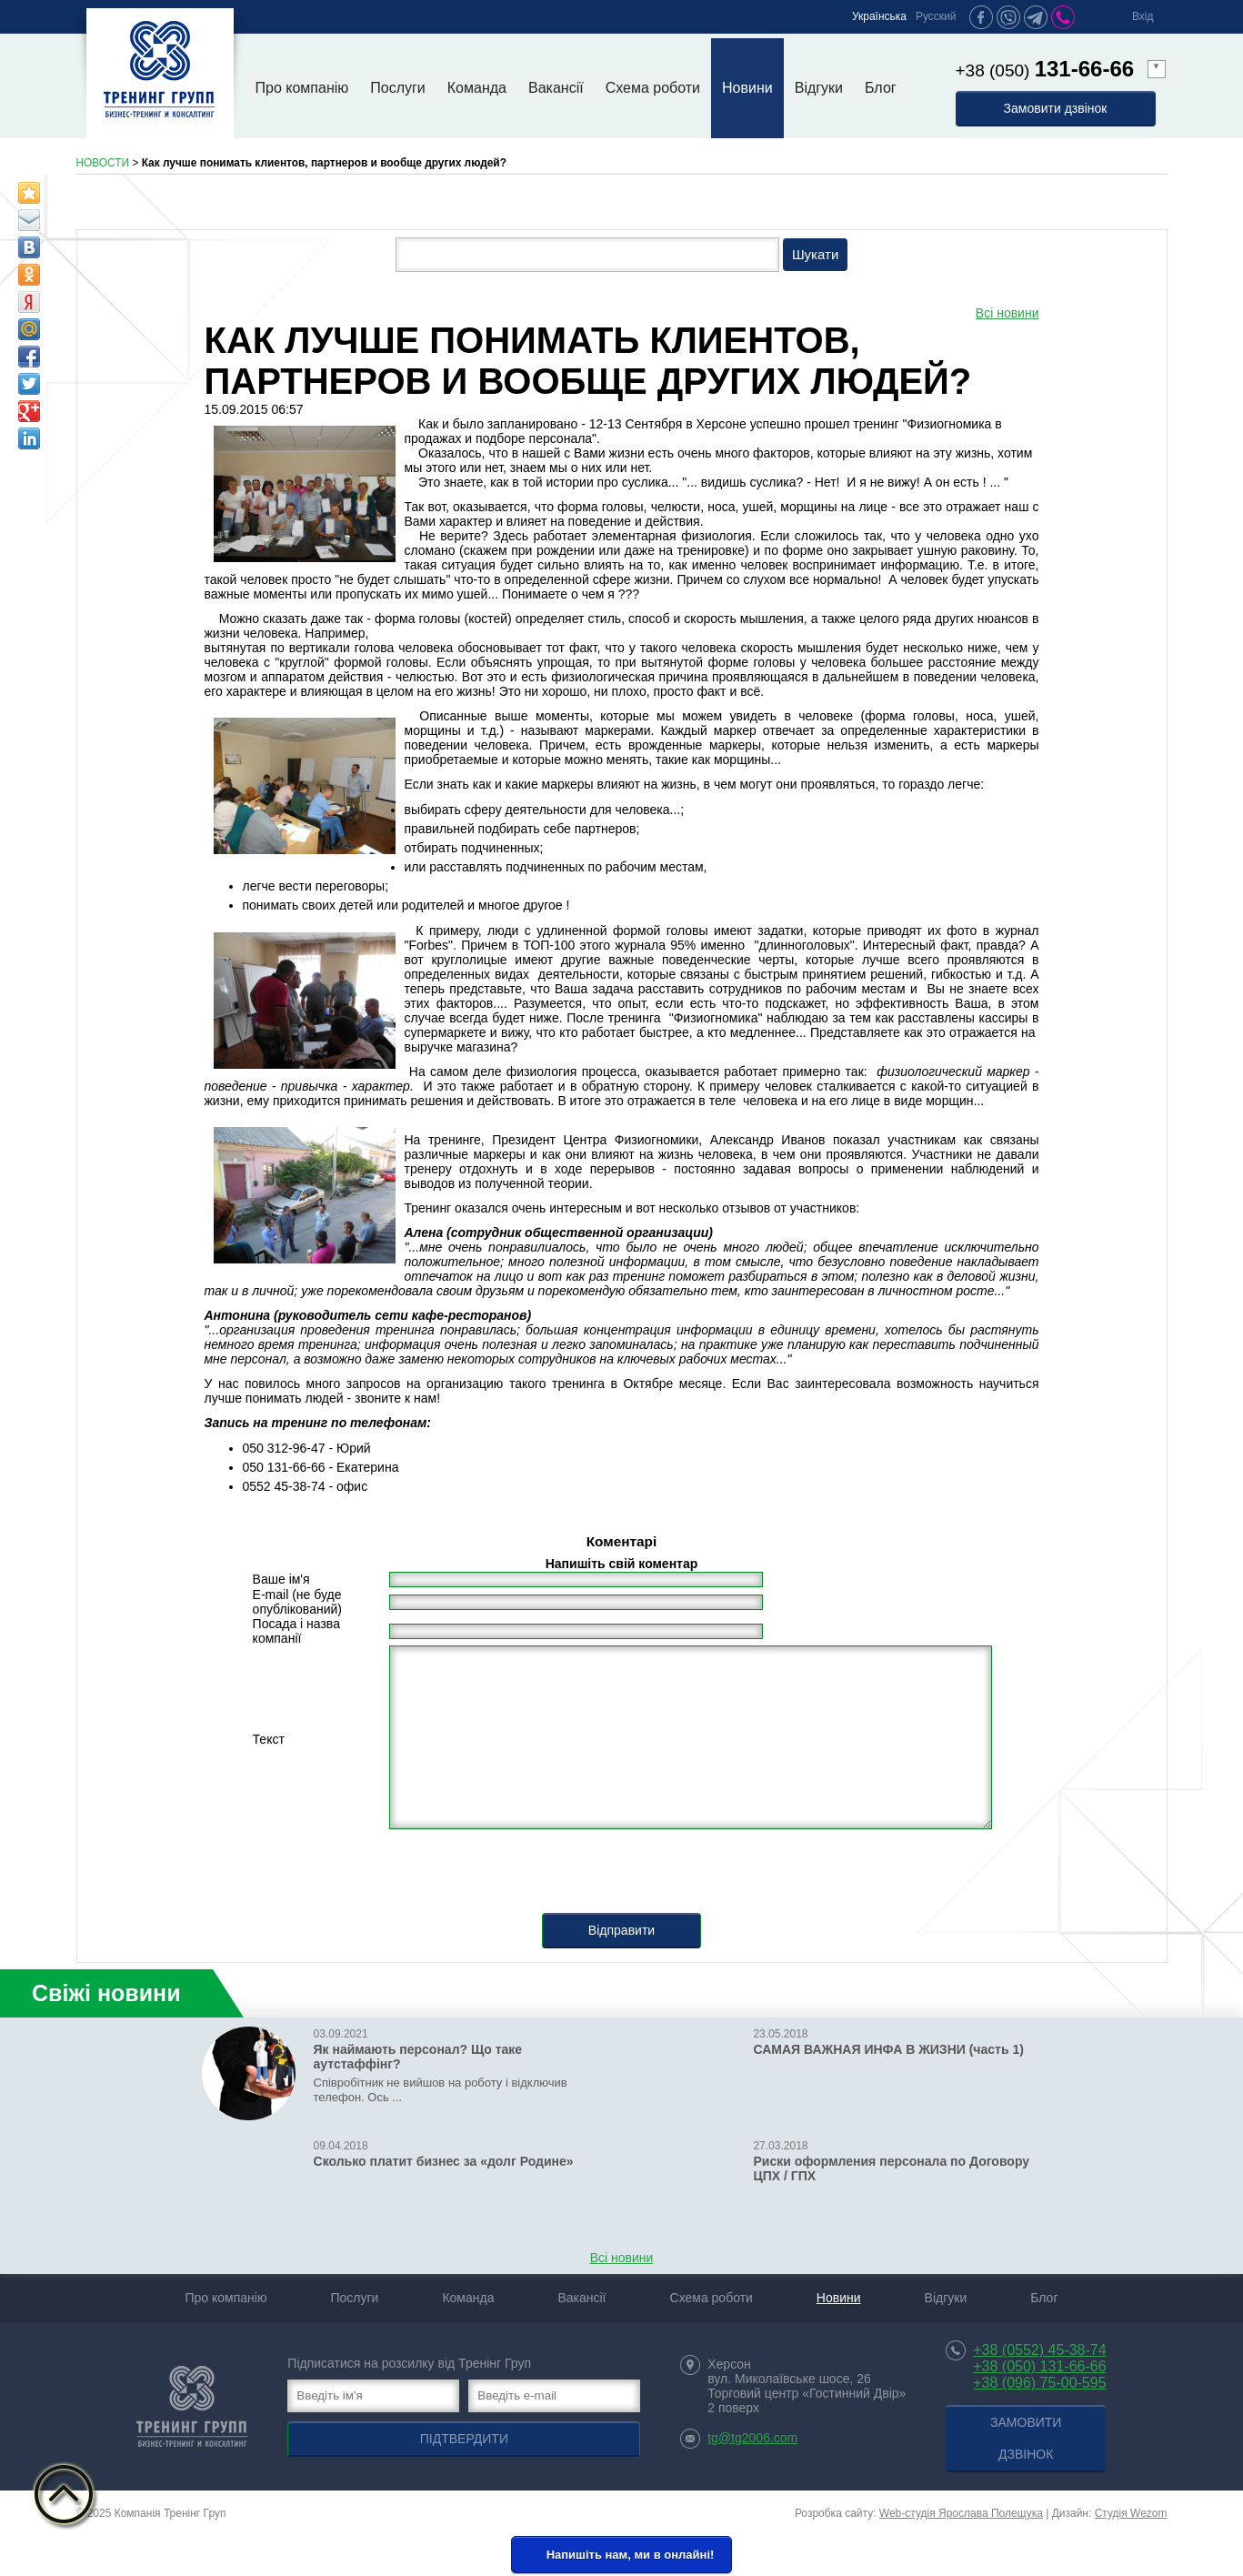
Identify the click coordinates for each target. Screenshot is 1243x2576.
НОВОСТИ (103, 162)
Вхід (1143, 16)
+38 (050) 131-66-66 (1039, 2366)
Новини (747, 88)
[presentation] (622, 1877)
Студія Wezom (1131, 2513)
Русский (936, 16)
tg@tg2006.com (752, 2437)
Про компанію (302, 88)
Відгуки (819, 88)
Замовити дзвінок (1056, 108)
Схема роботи (653, 88)
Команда (476, 88)
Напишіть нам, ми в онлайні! (620, 2556)
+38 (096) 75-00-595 (1039, 2382)
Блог (881, 88)
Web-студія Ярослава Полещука (961, 2513)
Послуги (398, 88)
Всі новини (1007, 313)
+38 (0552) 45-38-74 (1039, 2350)
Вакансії (556, 88)
